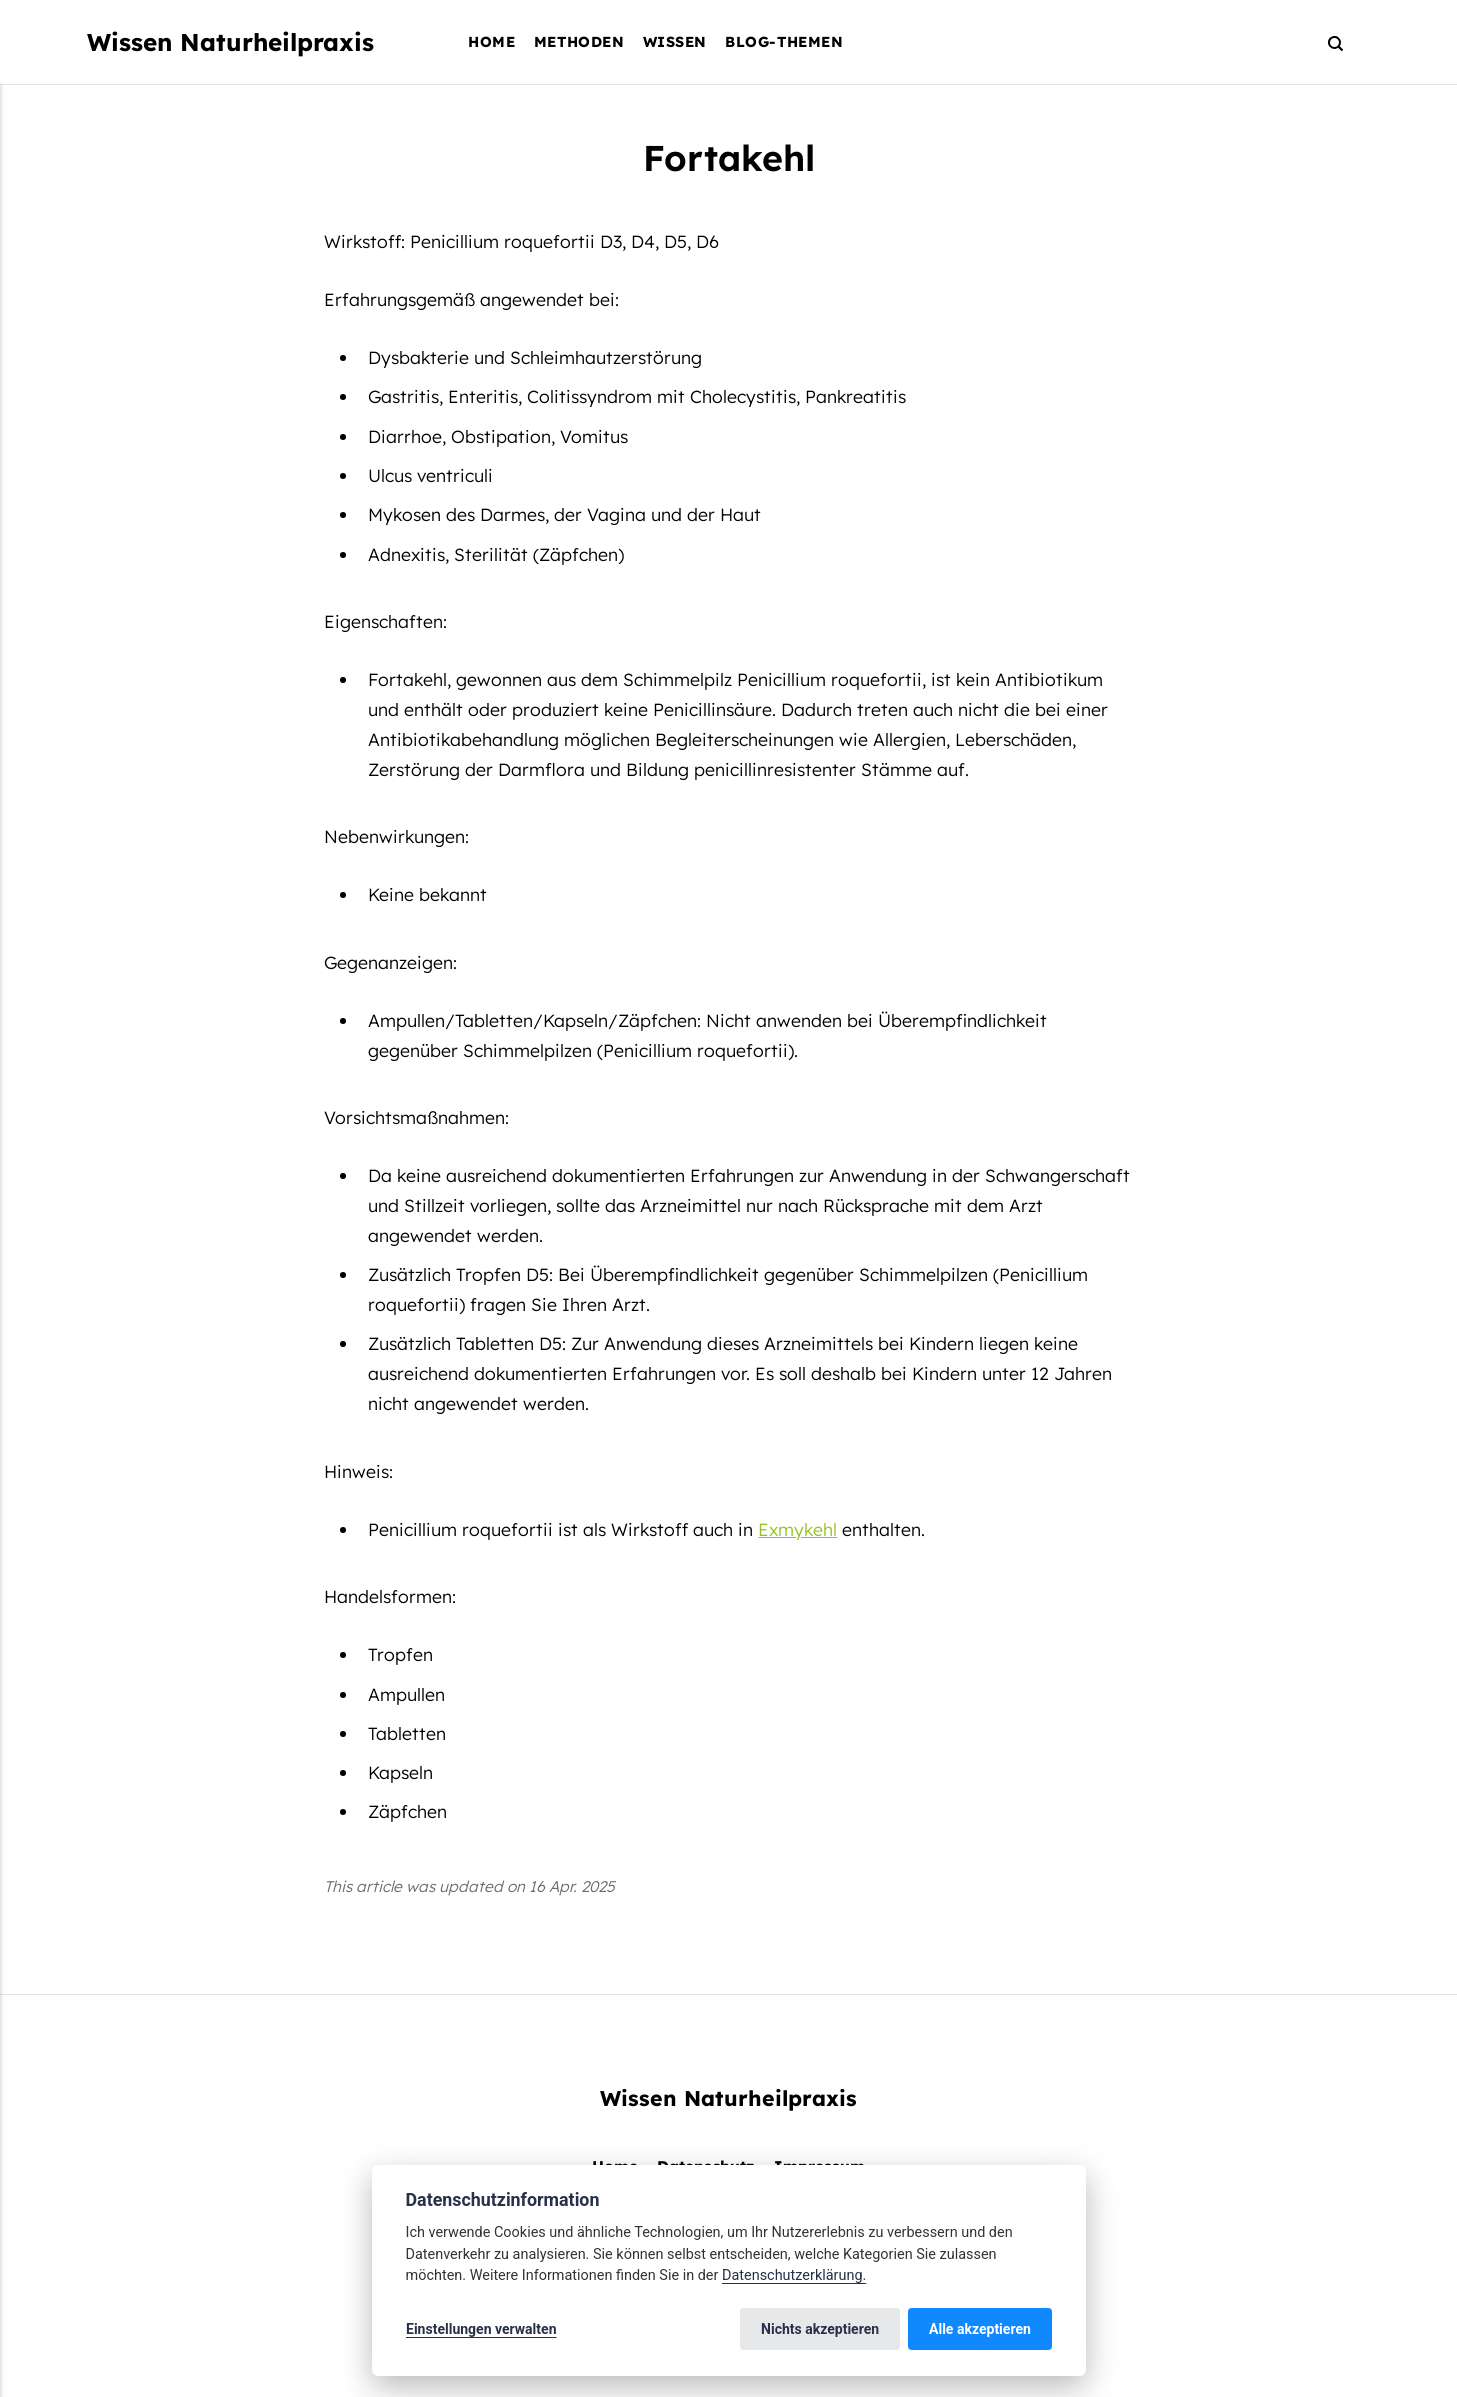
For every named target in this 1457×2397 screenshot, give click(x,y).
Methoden (579, 41)
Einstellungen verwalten (481, 2329)
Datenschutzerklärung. (794, 2275)
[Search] (1326, 42)
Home (491, 41)
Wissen (675, 41)
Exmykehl (797, 1529)
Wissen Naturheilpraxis (230, 42)
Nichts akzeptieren (821, 2329)
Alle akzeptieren (980, 2329)
